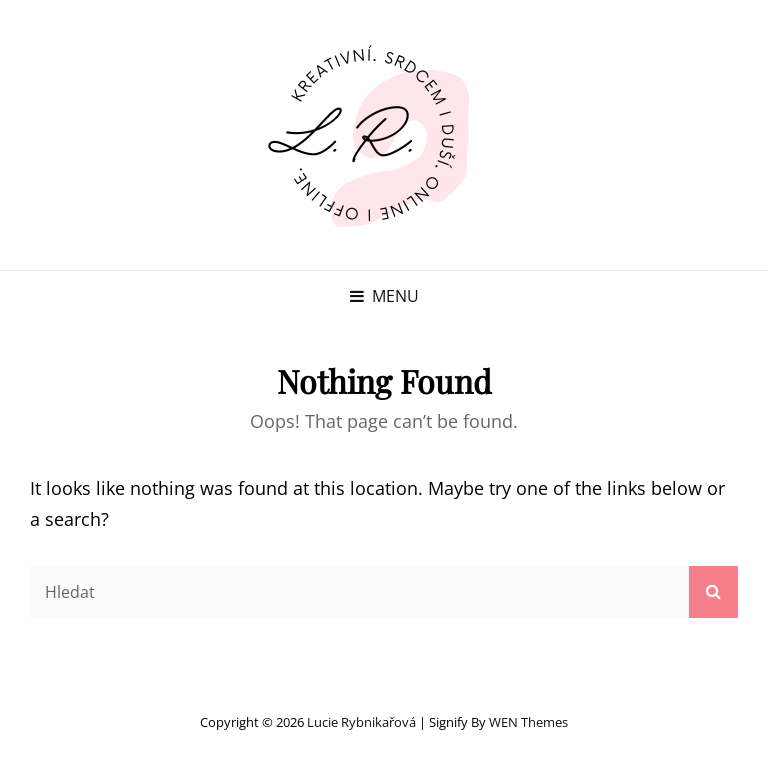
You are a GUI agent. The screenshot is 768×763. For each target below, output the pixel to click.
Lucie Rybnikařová (361, 722)
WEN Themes (528, 722)
